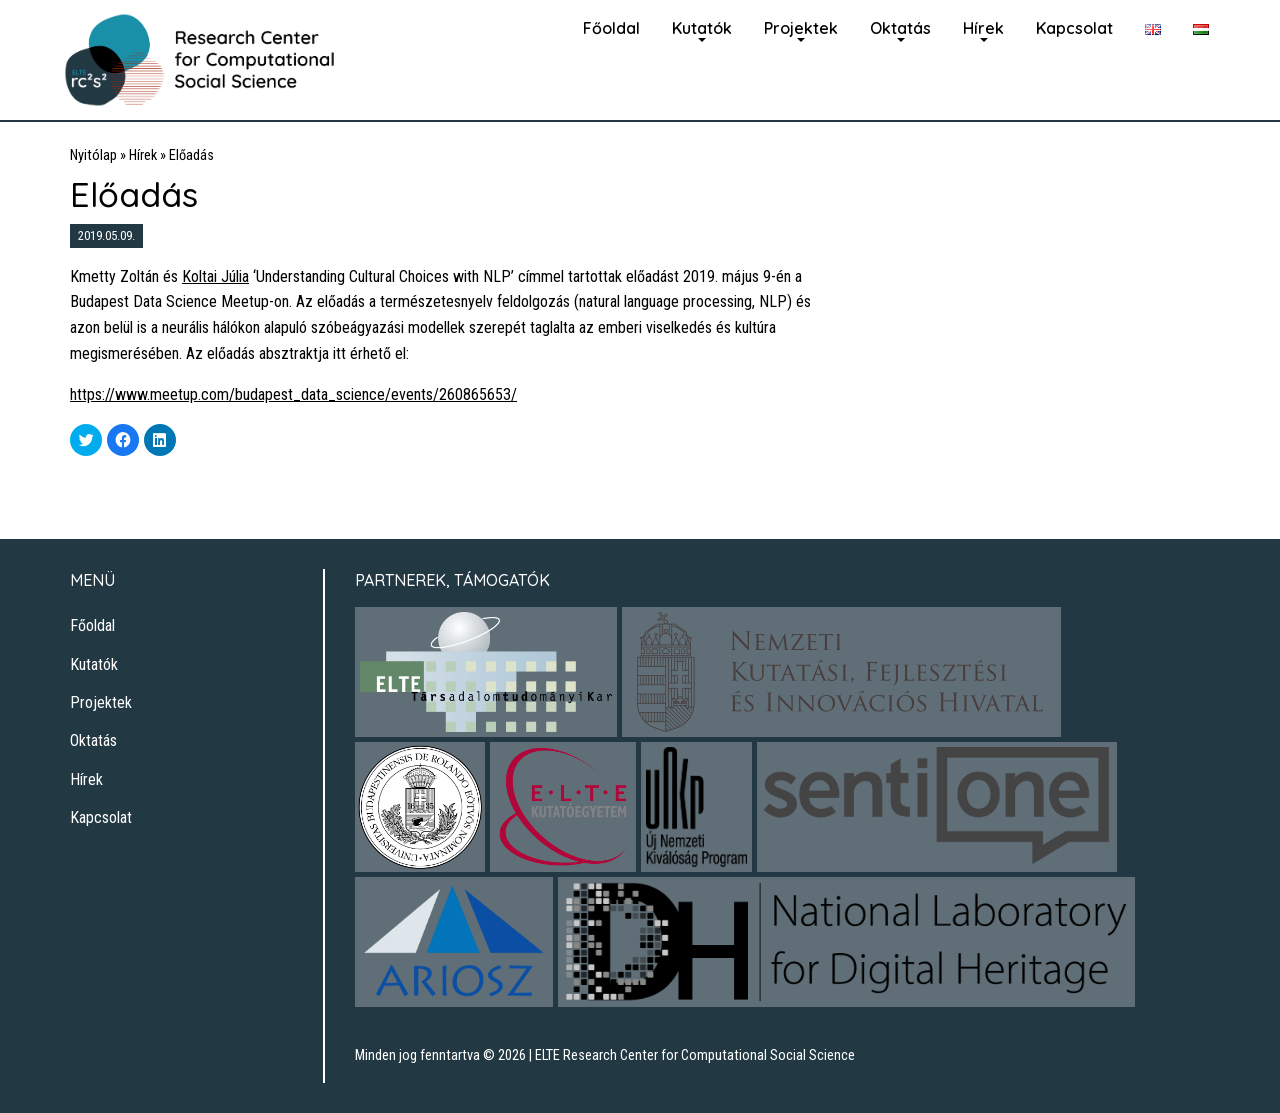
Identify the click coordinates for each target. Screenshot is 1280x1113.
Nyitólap (93, 155)
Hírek (983, 28)
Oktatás (900, 28)
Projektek (801, 28)
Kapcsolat (1074, 28)
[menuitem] (611, 26)
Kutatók (702, 28)
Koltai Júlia (215, 276)
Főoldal (611, 28)
